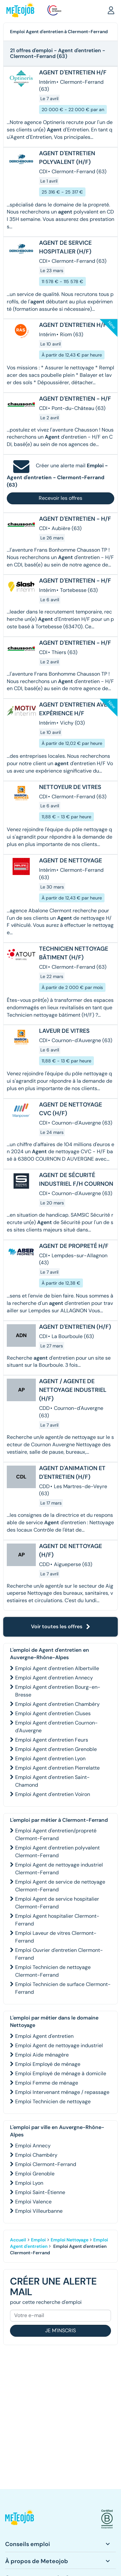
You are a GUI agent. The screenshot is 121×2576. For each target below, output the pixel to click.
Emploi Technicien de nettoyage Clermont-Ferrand (53, 1971)
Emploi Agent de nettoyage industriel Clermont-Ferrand (59, 1868)
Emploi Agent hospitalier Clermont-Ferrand (57, 1920)
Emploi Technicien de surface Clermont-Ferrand (63, 1988)
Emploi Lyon (29, 2183)
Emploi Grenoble (35, 2173)
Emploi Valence (33, 2201)
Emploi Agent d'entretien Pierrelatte (57, 1767)
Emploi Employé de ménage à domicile (60, 2073)
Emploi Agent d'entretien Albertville (57, 1668)
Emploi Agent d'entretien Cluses (53, 1713)
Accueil (18, 2240)
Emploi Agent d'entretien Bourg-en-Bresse (57, 1691)
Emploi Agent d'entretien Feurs (51, 1739)
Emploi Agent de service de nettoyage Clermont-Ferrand (60, 1885)
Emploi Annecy (33, 2145)
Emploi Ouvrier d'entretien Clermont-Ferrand (59, 1954)
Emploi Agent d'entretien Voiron (52, 1794)
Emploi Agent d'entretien (44, 2036)
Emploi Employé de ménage (47, 2064)
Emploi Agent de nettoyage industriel (59, 2045)
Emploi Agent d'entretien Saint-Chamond (52, 1781)
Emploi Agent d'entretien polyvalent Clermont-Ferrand (57, 1851)
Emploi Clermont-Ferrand (45, 2164)
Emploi (38, 2240)
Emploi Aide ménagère (42, 2054)
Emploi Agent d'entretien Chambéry (57, 1704)
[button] (111, 10)
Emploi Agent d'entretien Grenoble (56, 1749)
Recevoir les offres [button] (60, 498)
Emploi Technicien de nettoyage (53, 2101)
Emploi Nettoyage (69, 2240)
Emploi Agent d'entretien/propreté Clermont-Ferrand (55, 1834)
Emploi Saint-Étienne (40, 2192)
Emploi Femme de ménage (46, 2082)
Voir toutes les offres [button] (60, 1626)
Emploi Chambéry (36, 2155)
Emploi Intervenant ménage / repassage (62, 2092)
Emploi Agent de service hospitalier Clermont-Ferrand (57, 1903)
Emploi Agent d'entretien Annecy (54, 1677)
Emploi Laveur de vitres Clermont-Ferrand (55, 1937)
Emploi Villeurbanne (39, 2211)
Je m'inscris (60, 2330)
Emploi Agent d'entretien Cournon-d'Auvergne (56, 1726)
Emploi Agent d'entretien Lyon (50, 1758)
